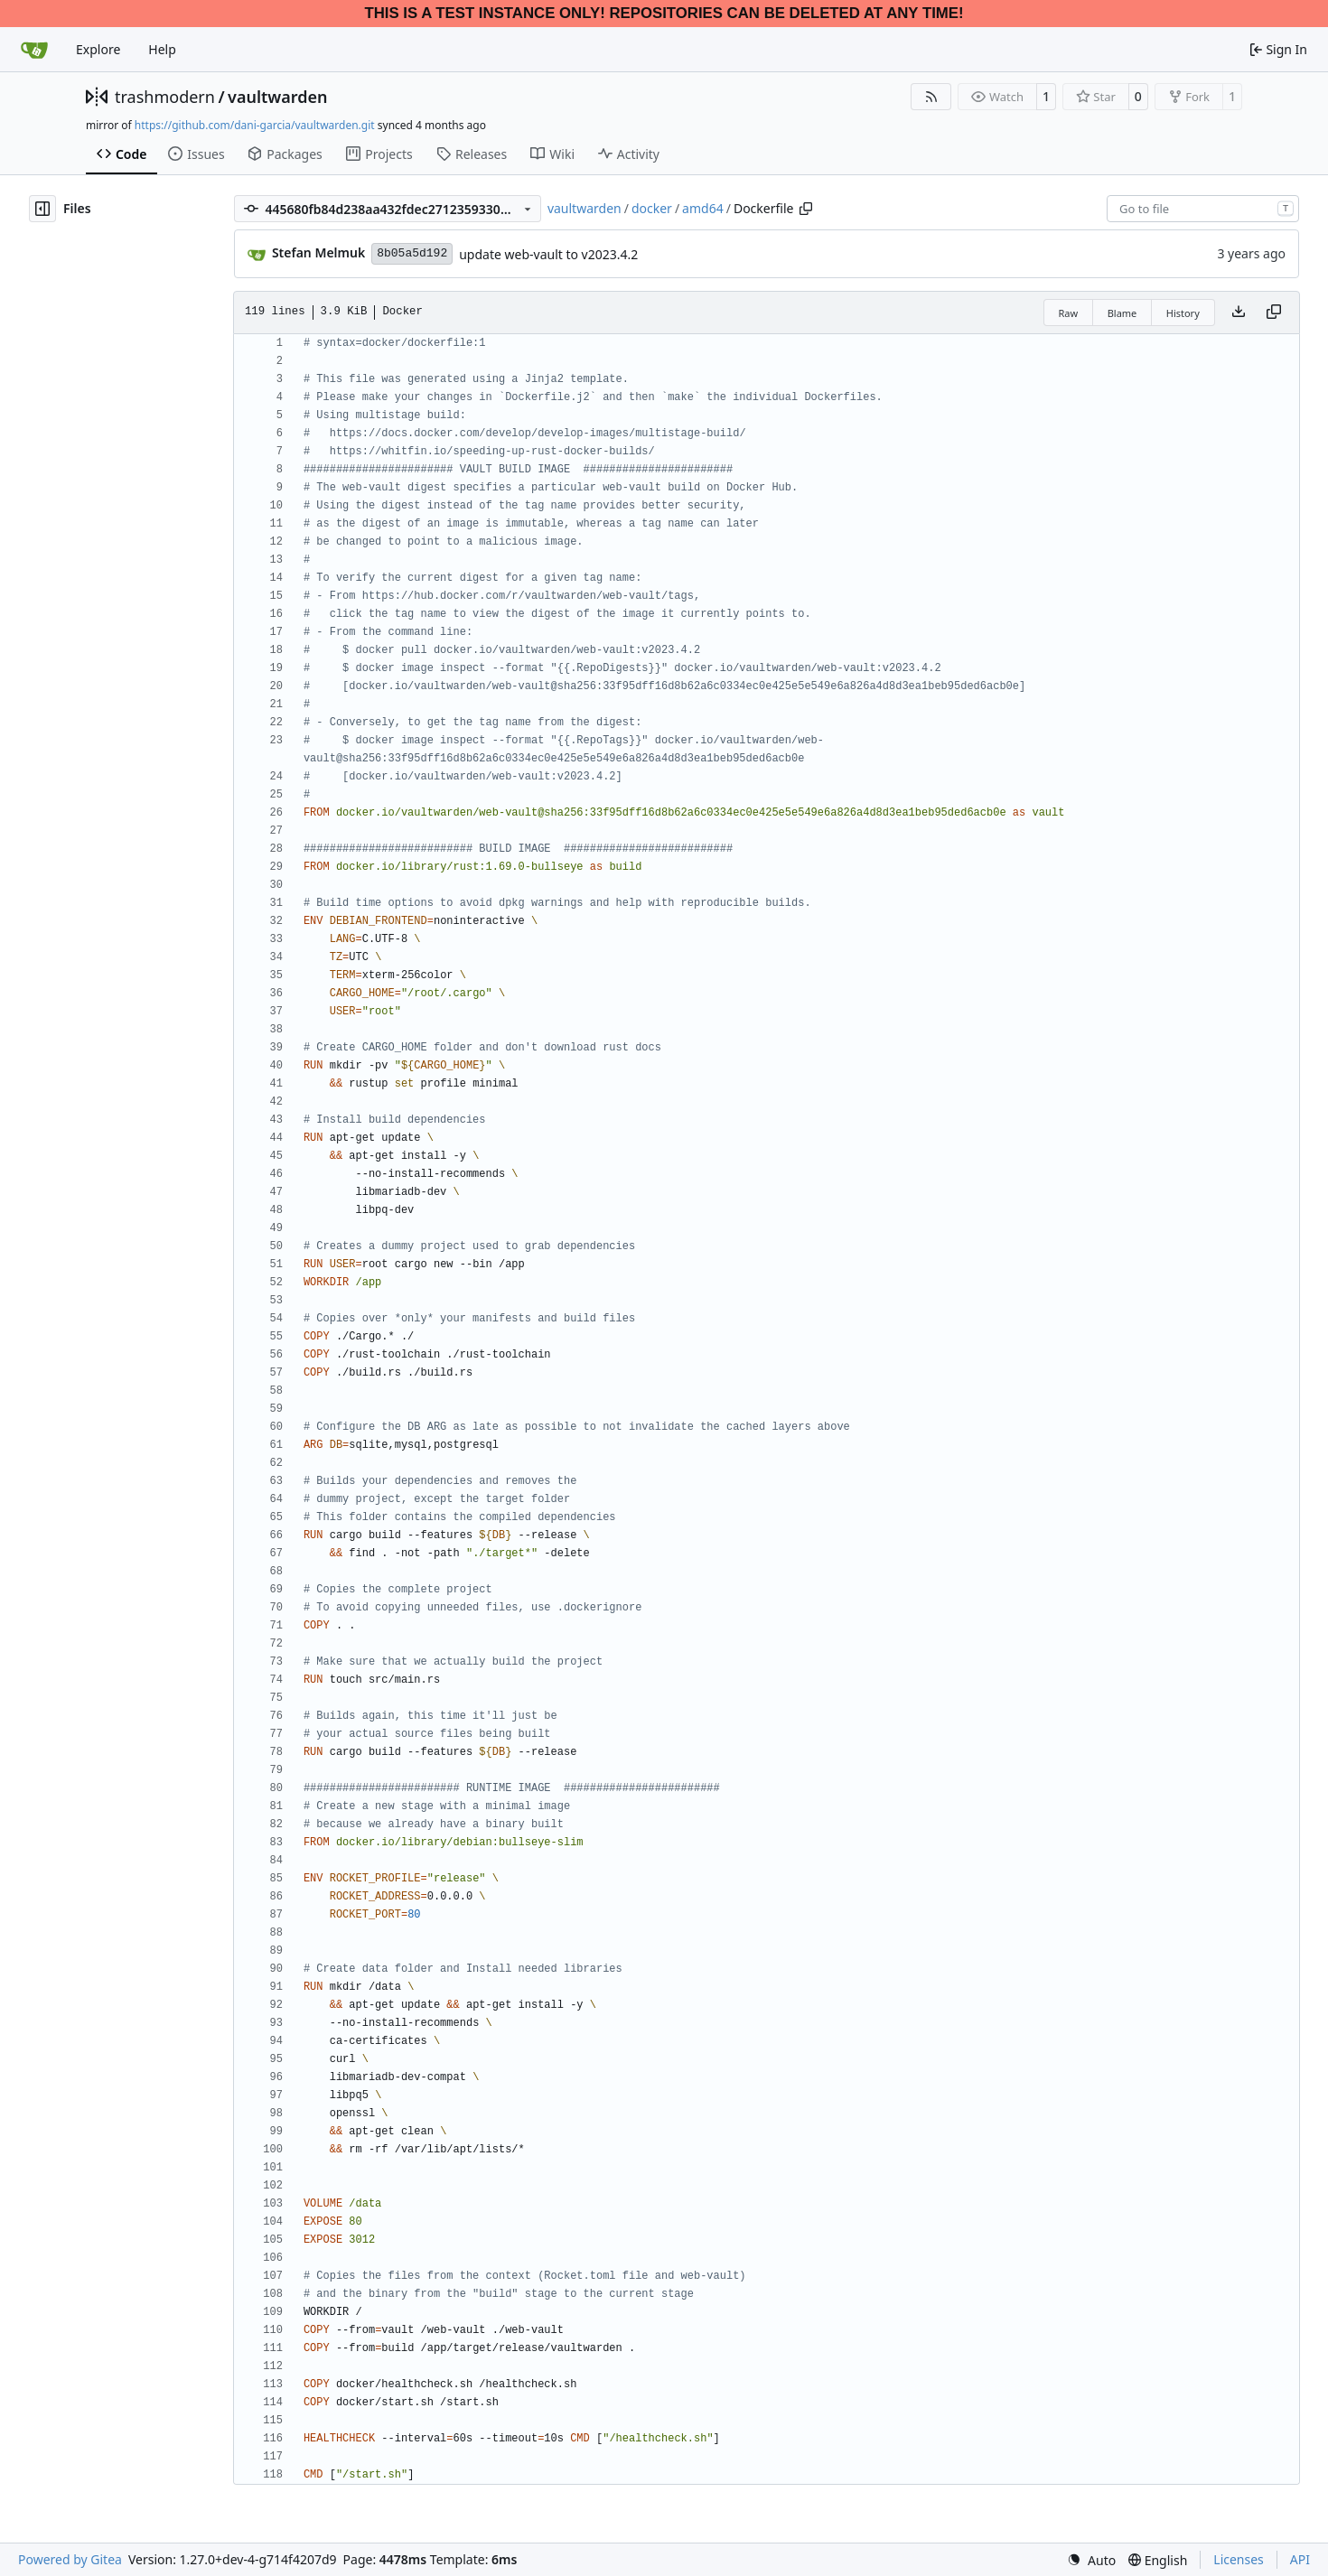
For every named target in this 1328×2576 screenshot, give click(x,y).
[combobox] (1203, 208)
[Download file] (1238, 312)
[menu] (1091, 2560)
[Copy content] (1273, 312)
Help (162, 49)
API (1300, 2559)
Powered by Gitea (70, 2559)
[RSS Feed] (931, 96)
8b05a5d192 (412, 253)
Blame (1122, 313)
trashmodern (165, 97)
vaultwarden (277, 97)
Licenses (1238, 2559)
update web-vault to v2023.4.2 (548, 254)
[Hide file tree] (42, 208)
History (1183, 313)
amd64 (703, 208)
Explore (98, 49)
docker (651, 208)
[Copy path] (806, 208)
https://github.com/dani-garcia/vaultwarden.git (255, 125)
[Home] (34, 49)
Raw (1069, 313)
